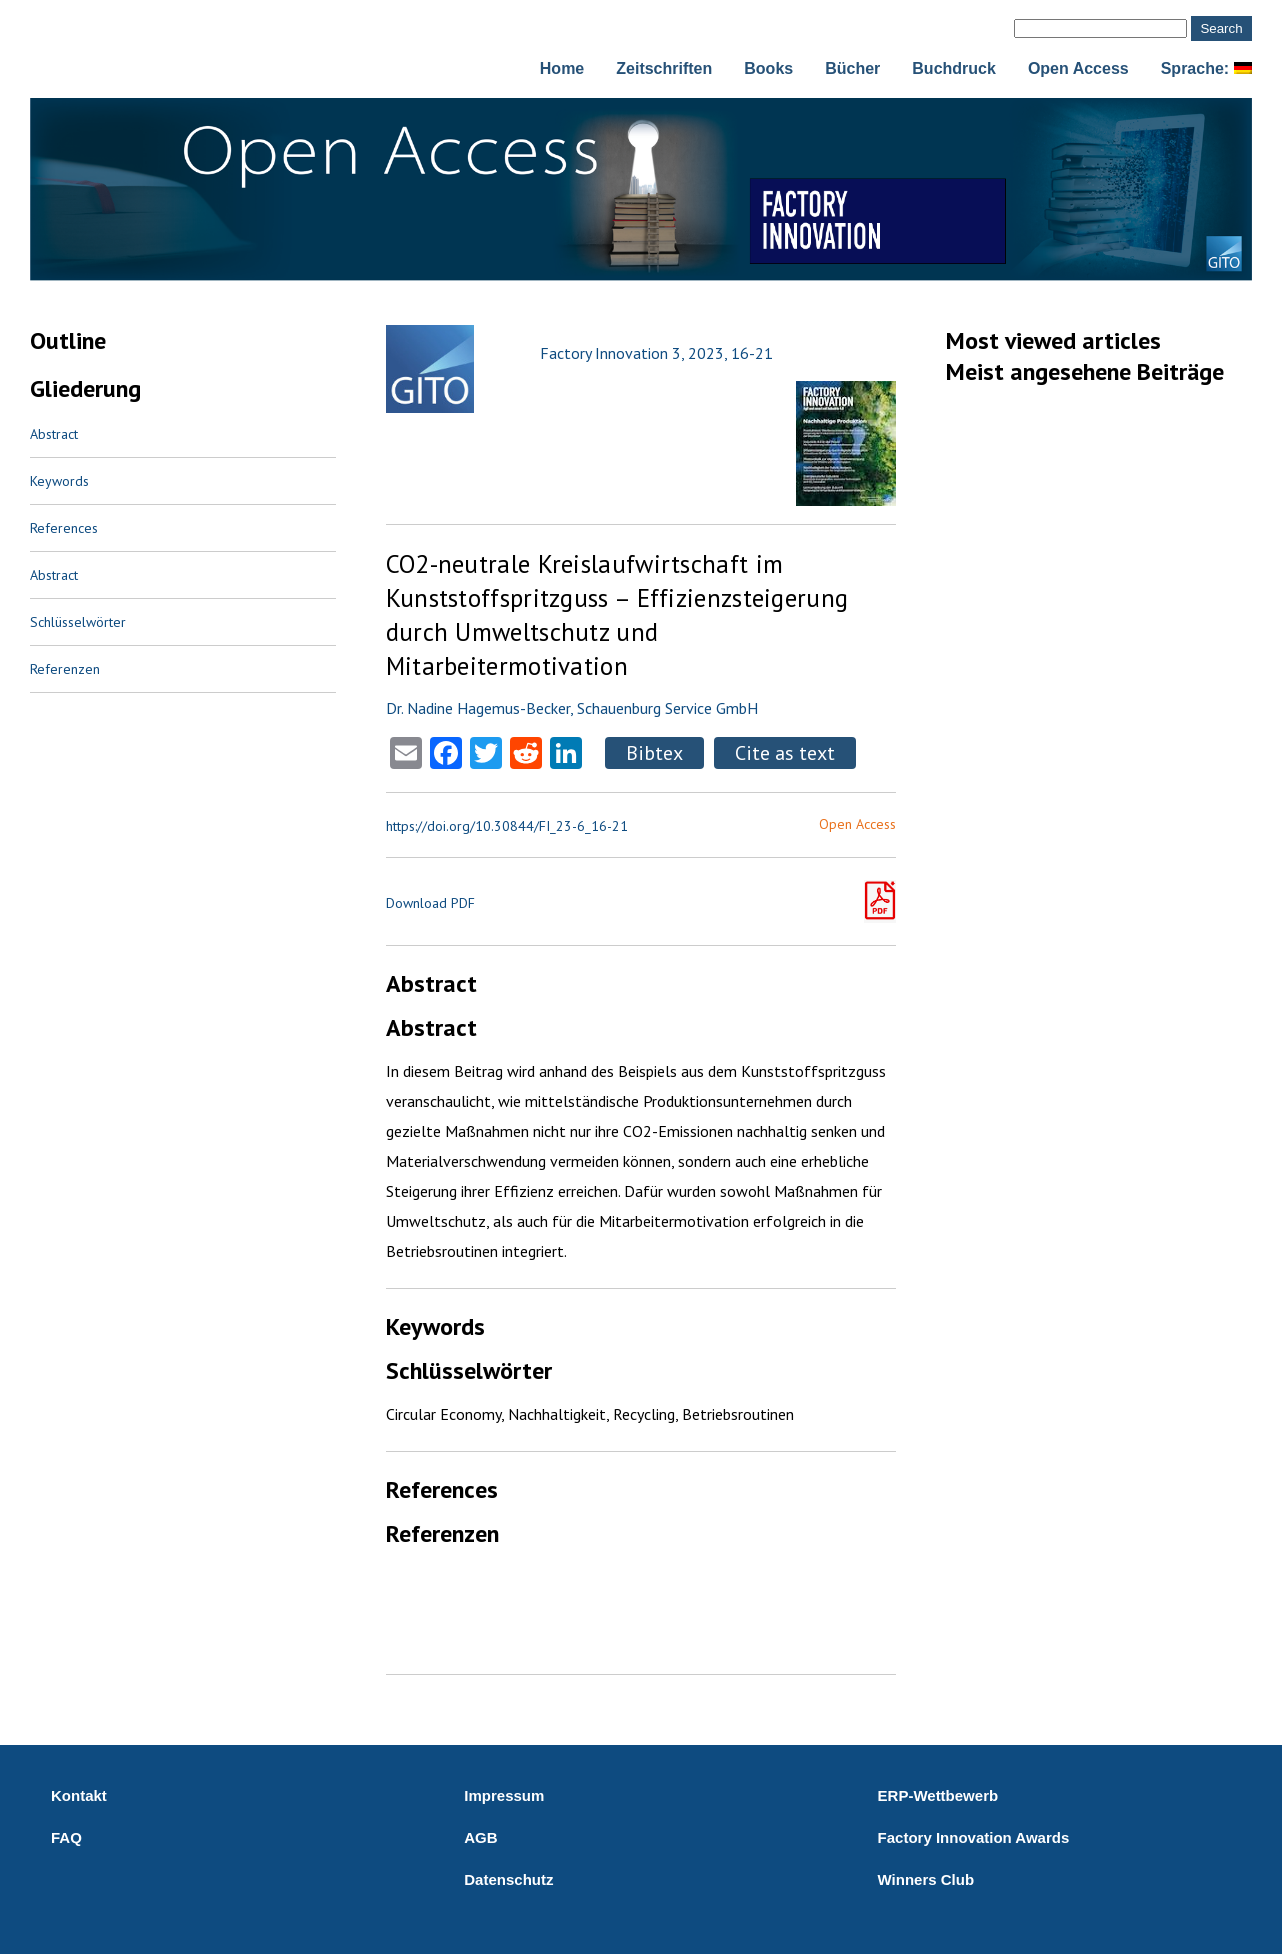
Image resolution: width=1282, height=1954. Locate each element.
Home (562, 68)
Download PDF (430, 903)
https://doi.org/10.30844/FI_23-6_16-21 (507, 826)
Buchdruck (954, 68)
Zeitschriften (664, 68)
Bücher (852, 68)
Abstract (54, 434)
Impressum (504, 1795)
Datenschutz (508, 1879)
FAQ (66, 1837)
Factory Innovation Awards (974, 1837)
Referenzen (65, 669)
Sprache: (1206, 68)
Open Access (1078, 68)
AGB (480, 1837)
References (64, 528)
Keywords (59, 481)
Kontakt (79, 1795)
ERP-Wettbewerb (938, 1795)
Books (768, 68)
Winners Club (926, 1879)
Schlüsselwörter (78, 622)
